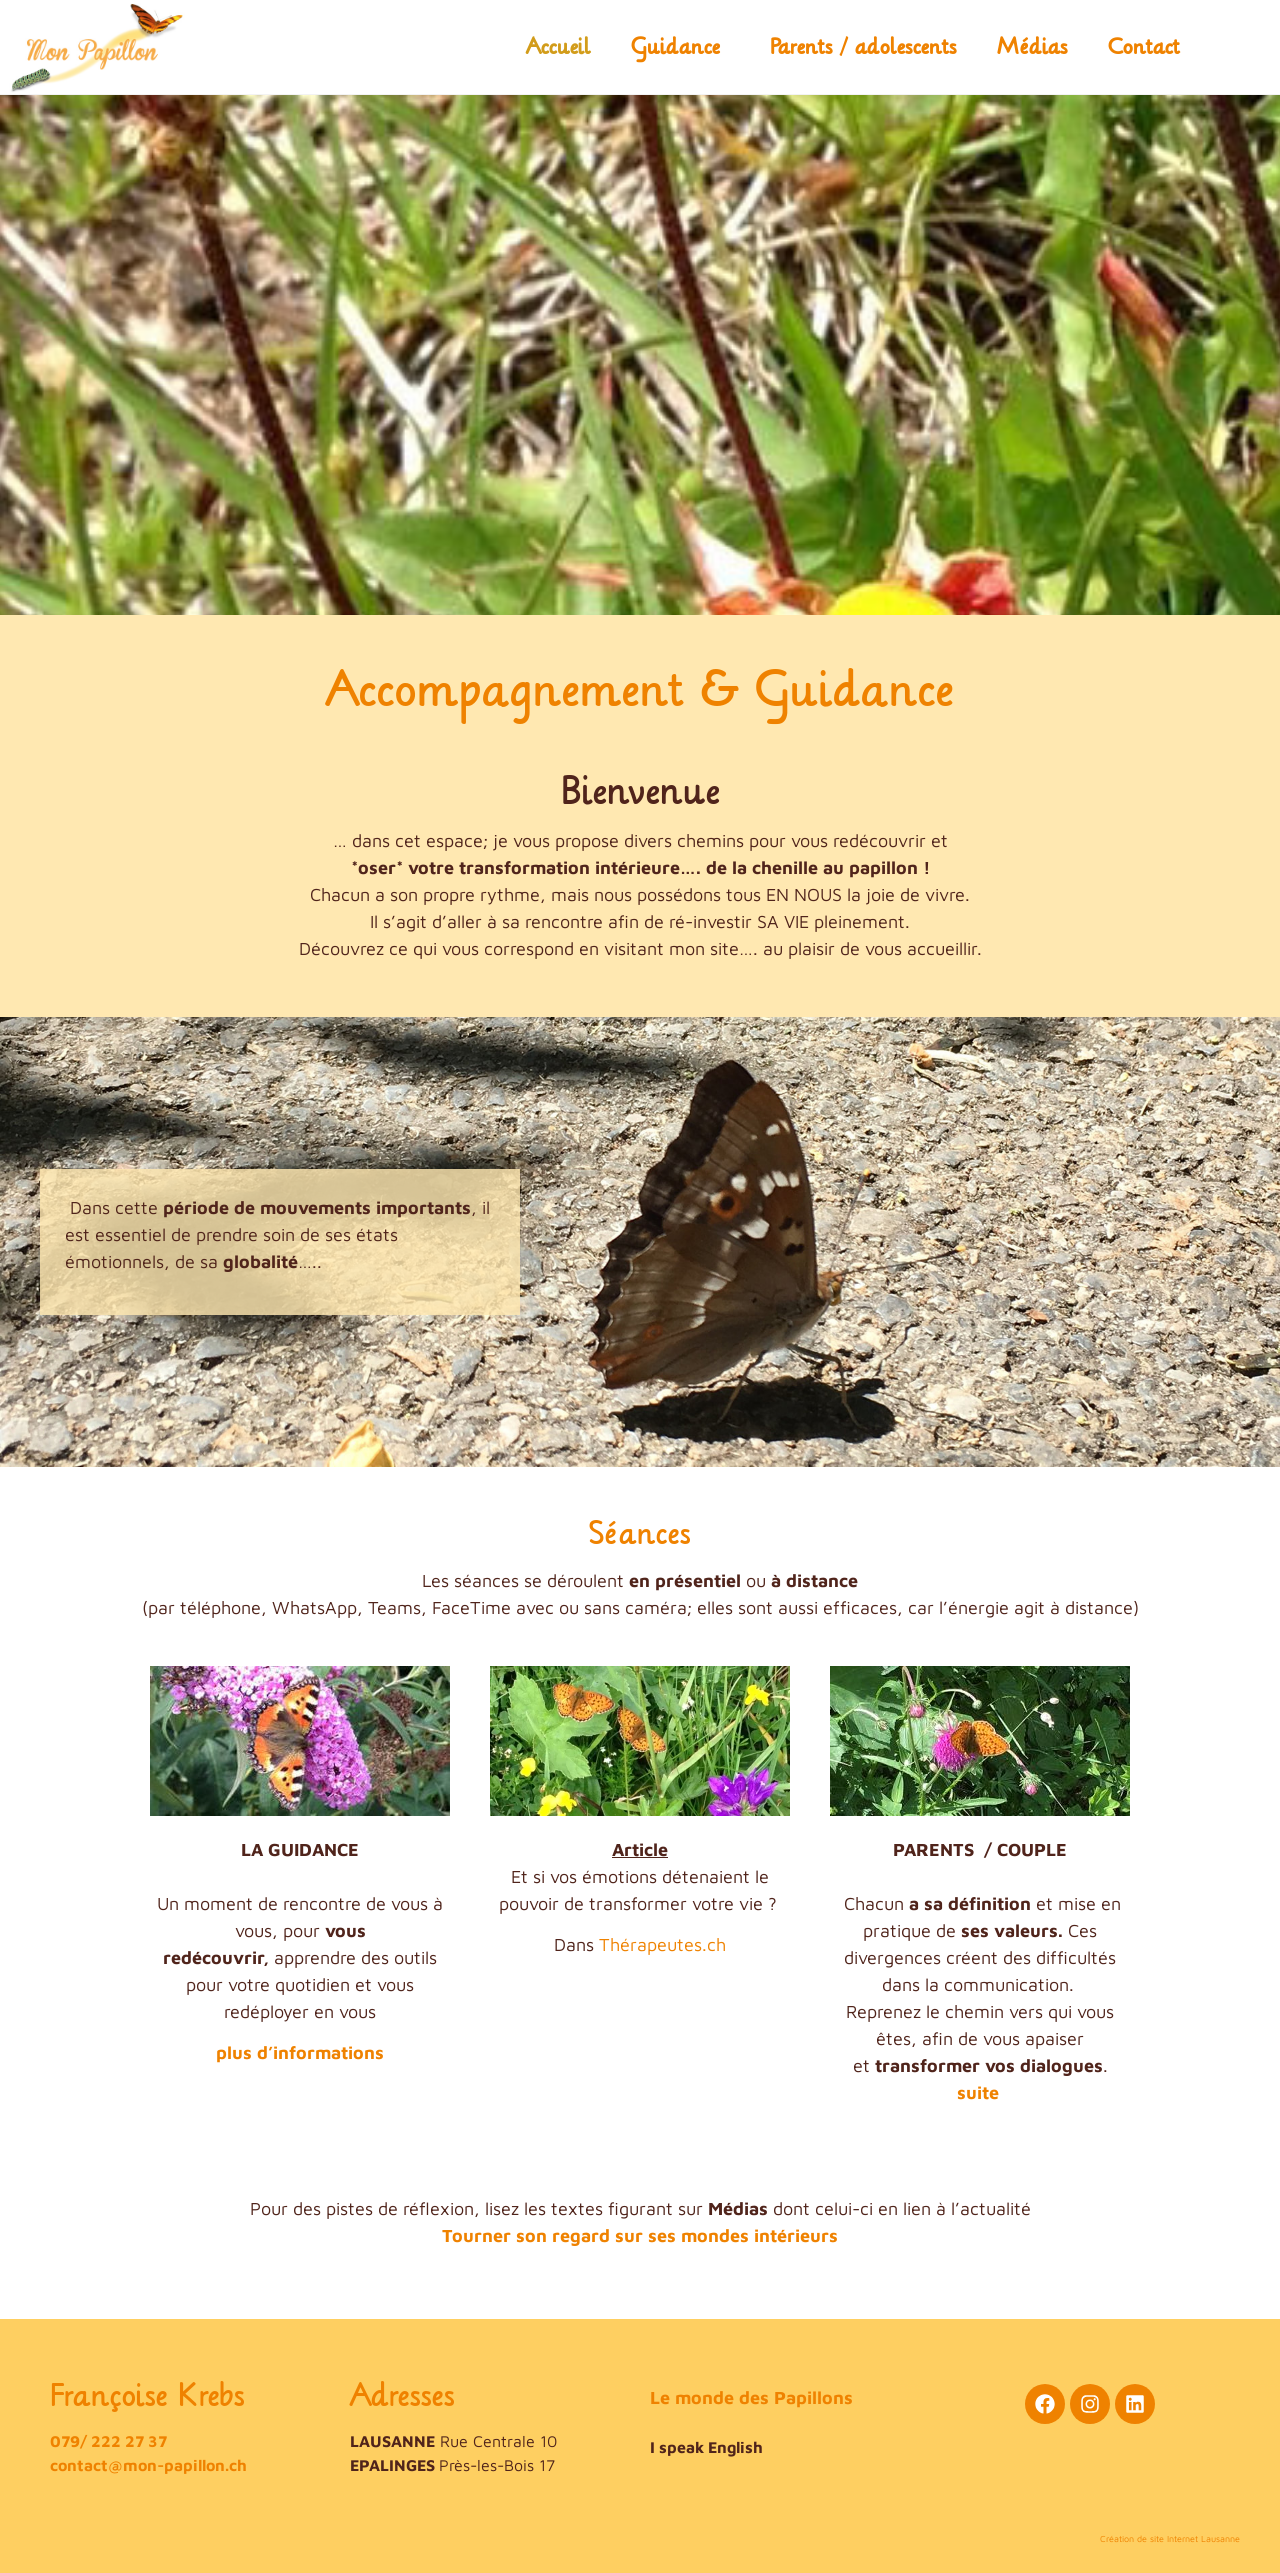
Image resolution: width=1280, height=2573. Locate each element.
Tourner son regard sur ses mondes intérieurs (640, 2235)
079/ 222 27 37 (108, 2441)
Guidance (680, 47)
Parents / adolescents (863, 47)
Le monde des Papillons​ (751, 2397)
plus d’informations (300, 2052)
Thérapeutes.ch (662, 1944)
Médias (1032, 47)
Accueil (558, 47)
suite (978, 2092)
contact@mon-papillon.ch (148, 2465)
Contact (1144, 47)
